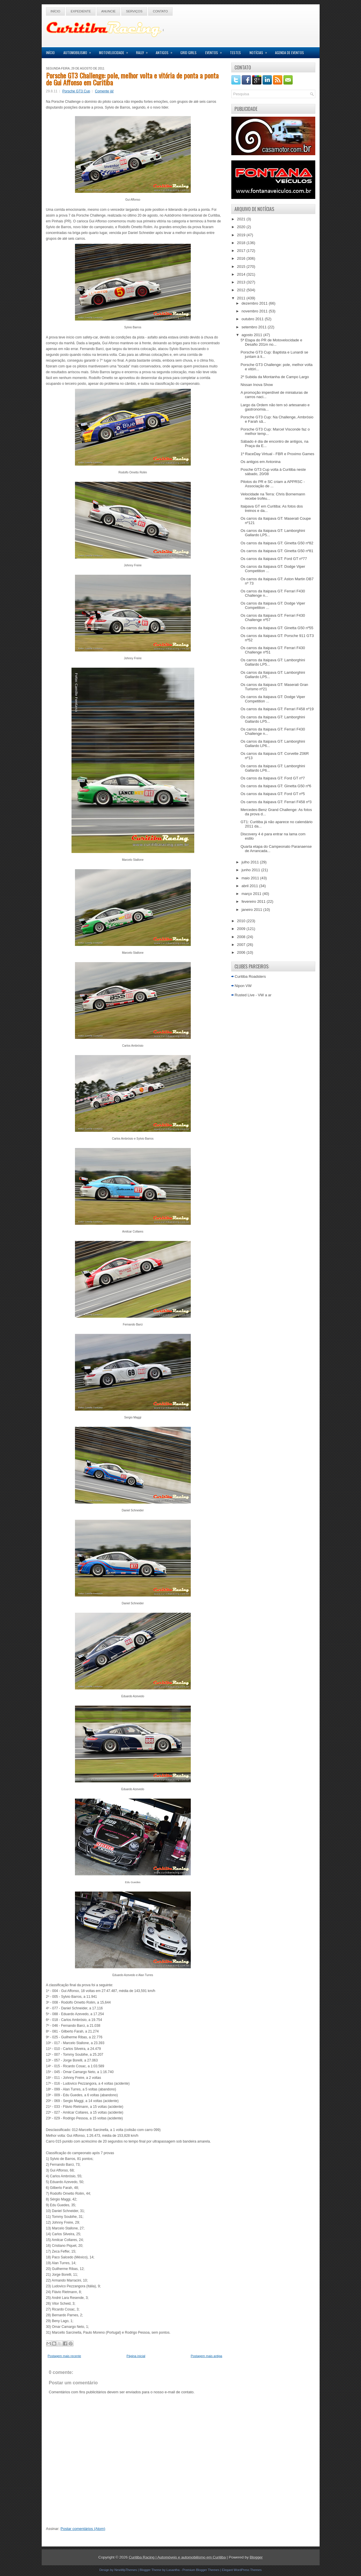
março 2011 (251, 893)
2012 (242, 290)
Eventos (215, 51)
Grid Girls (188, 52)
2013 (242, 282)
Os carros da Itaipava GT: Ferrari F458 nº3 (276, 802)
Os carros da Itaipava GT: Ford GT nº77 (274, 558)
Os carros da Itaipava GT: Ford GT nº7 (273, 778)
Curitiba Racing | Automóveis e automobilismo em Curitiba (177, 2557)
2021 (242, 219)
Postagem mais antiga (206, 2356)
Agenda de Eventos (289, 52)
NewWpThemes (125, 2570)
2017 (242, 250)
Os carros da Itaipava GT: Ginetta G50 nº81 (277, 551)
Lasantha (172, 2570)
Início (56, 11)
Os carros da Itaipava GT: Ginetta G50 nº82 (277, 543)
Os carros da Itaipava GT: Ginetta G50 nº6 (276, 786)
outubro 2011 (253, 319)
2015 (242, 266)
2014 (242, 274)
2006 (242, 952)
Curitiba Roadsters (250, 976)
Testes (235, 52)
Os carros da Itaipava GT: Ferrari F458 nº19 (277, 709)
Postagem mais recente (64, 2356)
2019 (242, 235)
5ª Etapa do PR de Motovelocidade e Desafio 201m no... (271, 342)
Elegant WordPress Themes (242, 2570)
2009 (242, 929)
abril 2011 (250, 886)
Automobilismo (79, 51)
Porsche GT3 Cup (76, 91)
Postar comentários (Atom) (83, 2528)
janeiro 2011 (252, 909)
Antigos (166, 51)
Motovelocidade (115, 51)
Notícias (260, 51)
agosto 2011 (252, 335)
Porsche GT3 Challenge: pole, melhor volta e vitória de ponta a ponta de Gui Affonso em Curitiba (132, 79)
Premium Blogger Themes (200, 2570)
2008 (242, 937)
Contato (160, 11)
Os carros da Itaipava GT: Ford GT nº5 (273, 794)
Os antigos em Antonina (261, 461)
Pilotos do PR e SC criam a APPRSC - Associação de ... (273, 483)
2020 (242, 227)
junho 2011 (251, 870)
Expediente (81, 11)
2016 (242, 258)
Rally (143, 51)
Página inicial (136, 2356)
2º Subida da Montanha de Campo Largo (275, 377)
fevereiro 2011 (254, 901)
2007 (242, 944)
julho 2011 (250, 862)
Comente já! (104, 91)
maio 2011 (250, 878)
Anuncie (108, 11)
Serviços (134, 11)
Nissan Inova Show (257, 384)
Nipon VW (243, 986)
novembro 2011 (255, 311)
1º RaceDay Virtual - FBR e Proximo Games (277, 454)
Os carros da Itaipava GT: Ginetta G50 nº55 (277, 628)
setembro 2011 (254, 327)
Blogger (256, 2557)
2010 (242, 921)
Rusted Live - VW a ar (253, 995)
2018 (242, 243)
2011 (242, 298)
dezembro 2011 (255, 303)
